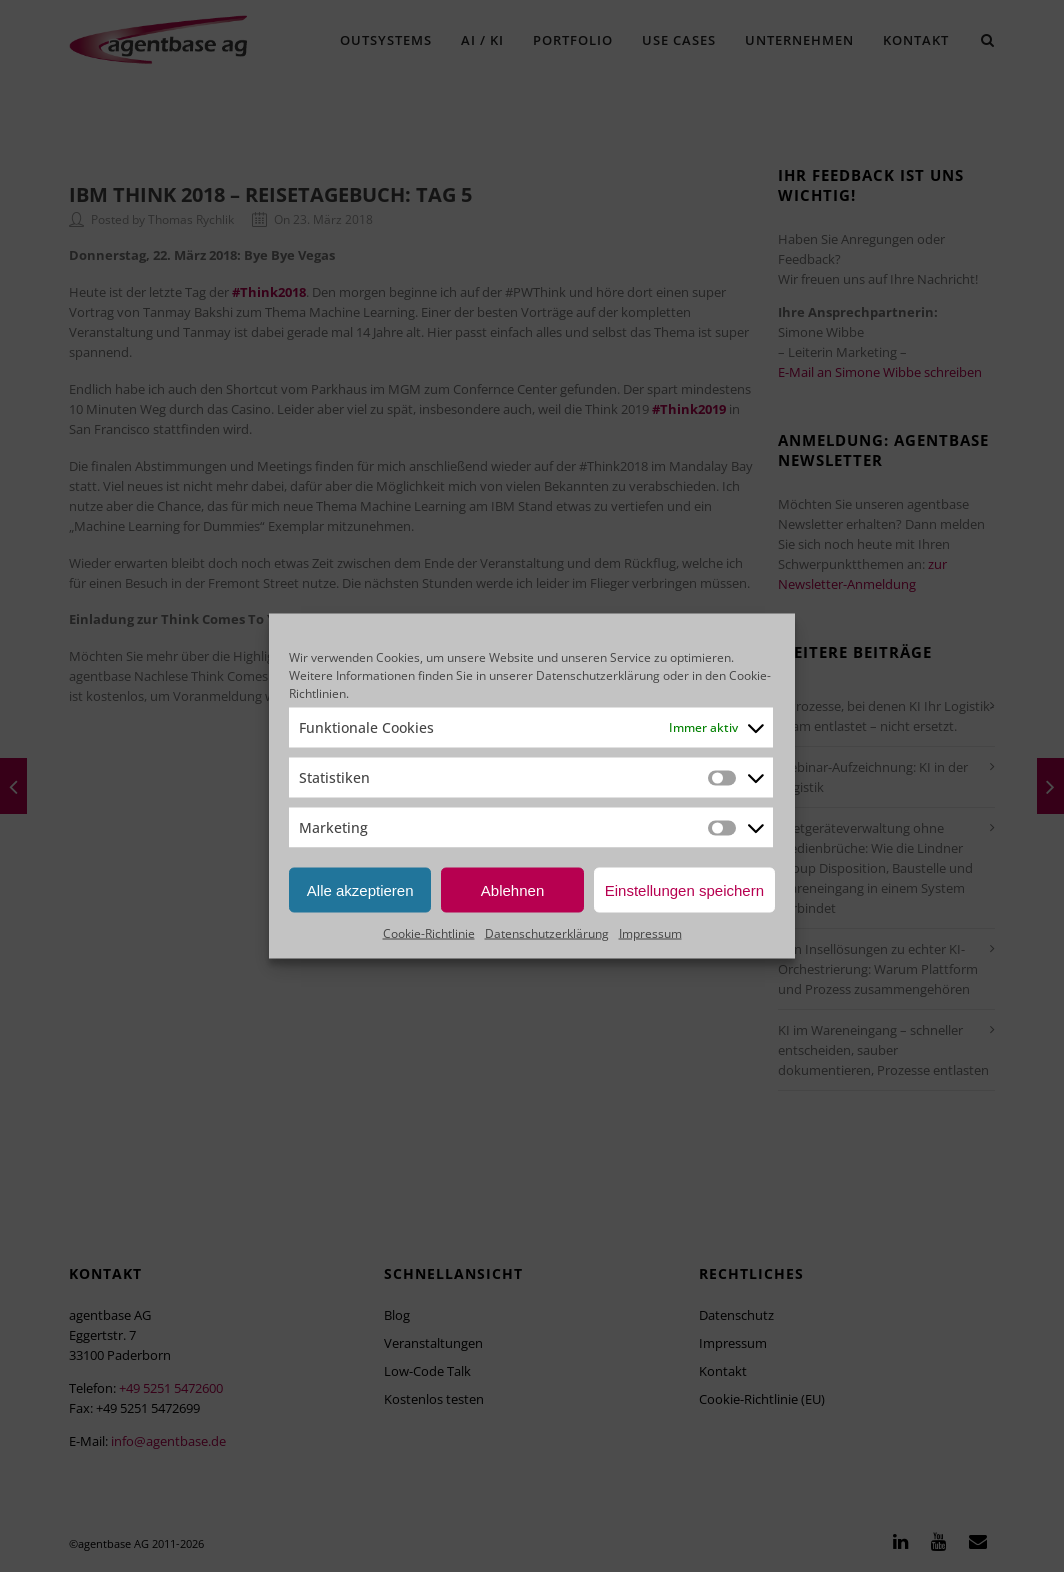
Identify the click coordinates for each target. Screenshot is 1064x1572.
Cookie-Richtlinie (429, 933)
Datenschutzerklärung (598, 675)
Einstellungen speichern (684, 889)
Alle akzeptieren (360, 889)
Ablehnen (512, 889)
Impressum (650, 933)
